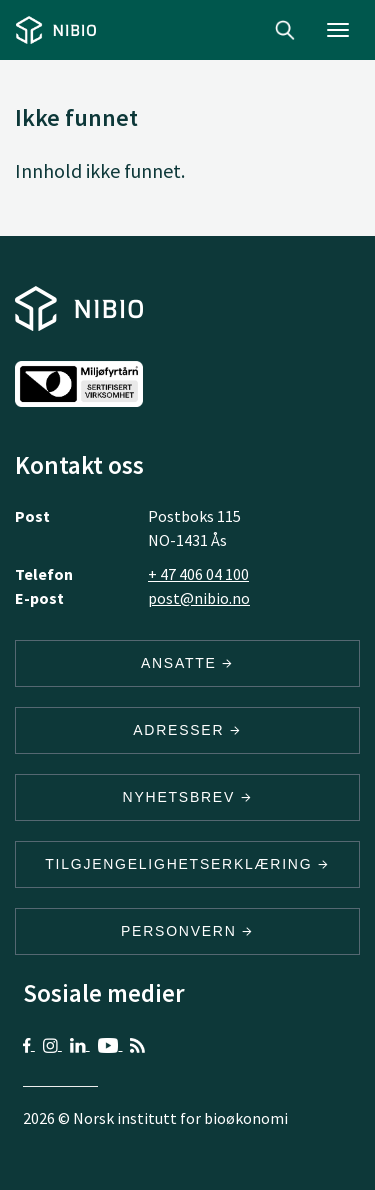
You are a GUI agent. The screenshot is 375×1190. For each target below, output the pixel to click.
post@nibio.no (199, 598)
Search (285, 30)
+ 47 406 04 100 (198, 574)
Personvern (187, 931)
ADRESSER (187, 730)
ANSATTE (187, 663)
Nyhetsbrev (188, 797)
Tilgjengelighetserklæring (187, 864)
